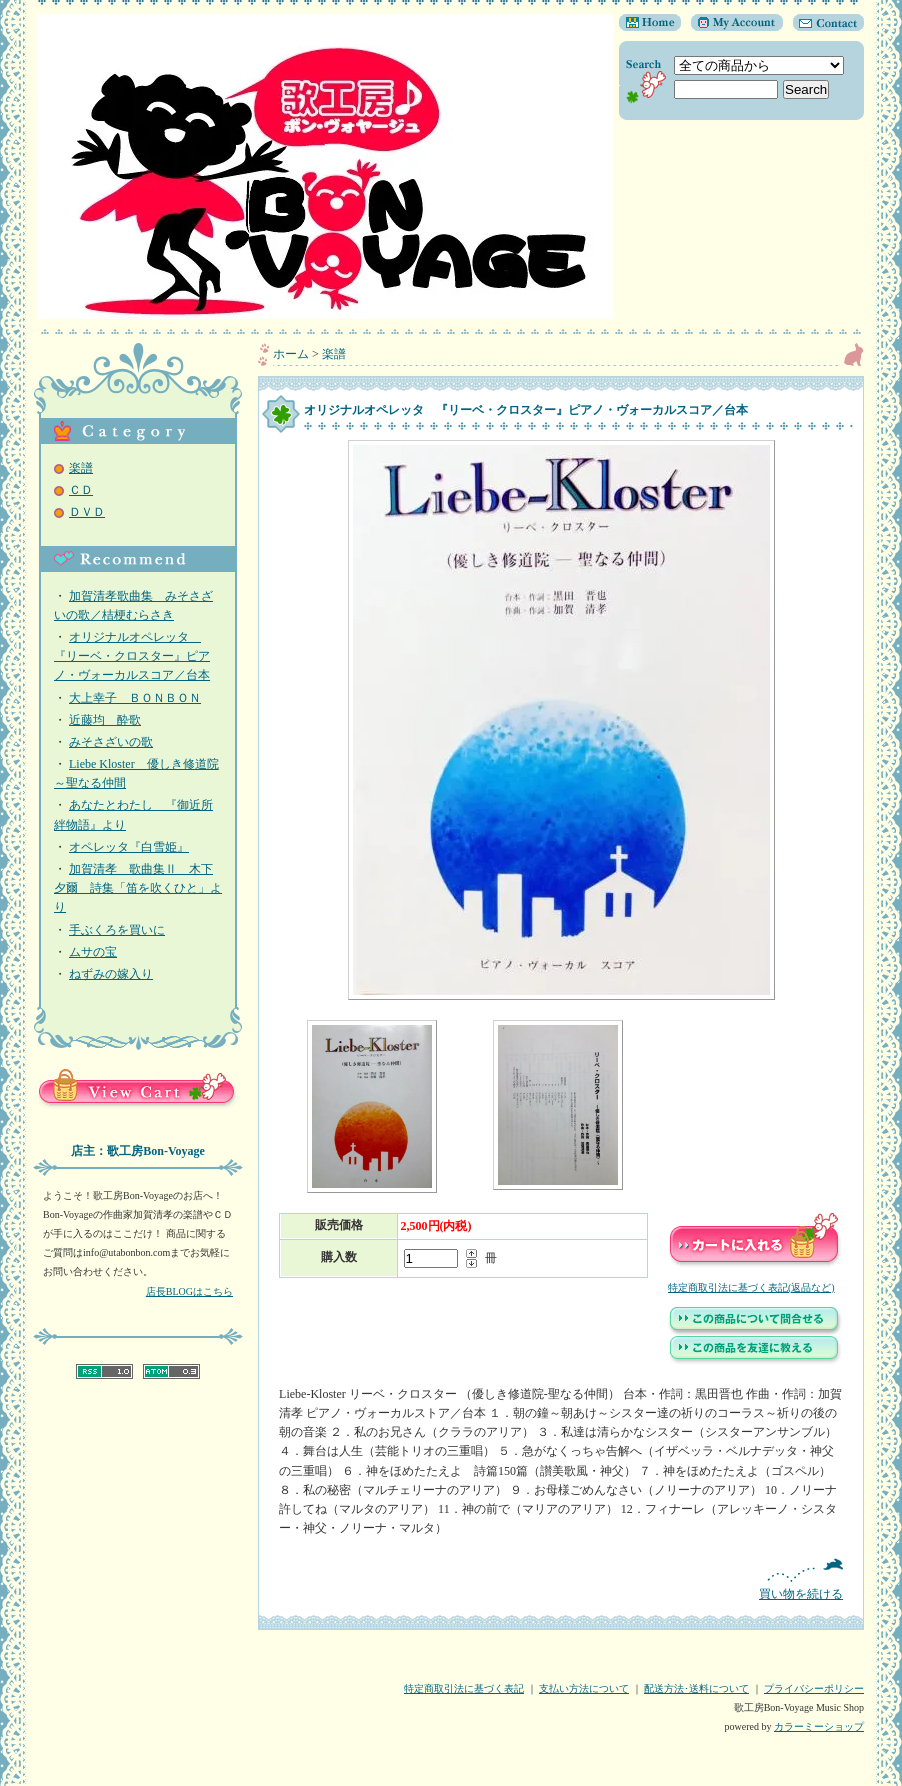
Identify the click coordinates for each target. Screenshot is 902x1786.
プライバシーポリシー (814, 1688)
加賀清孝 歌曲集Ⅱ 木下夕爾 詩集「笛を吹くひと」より (138, 888)
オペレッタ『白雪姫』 (129, 847)
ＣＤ (81, 490)
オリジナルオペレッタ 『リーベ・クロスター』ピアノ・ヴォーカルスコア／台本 (132, 656)
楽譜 (81, 468)
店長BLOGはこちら (189, 1291)
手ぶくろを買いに (117, 930)
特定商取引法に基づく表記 (464, 1688)
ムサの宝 (93, 952)
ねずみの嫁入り (111, 974)
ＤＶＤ (87, 512)
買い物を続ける (561, 1579)
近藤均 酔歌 (105, 720)
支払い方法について (584, 1688)
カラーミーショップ (819, 1726)
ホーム (291, 354)
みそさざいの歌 (111, 742)
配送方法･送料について (696, 1688)
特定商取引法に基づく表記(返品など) (751, 1287)
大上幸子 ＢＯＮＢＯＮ (135, 698)
